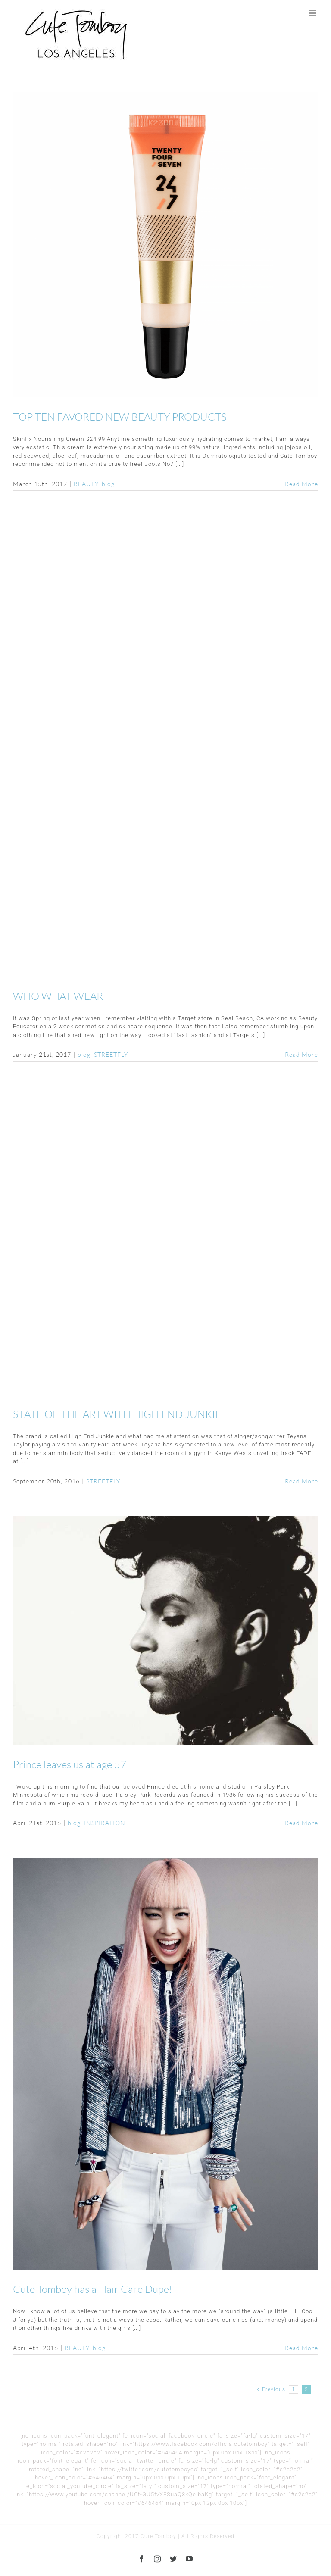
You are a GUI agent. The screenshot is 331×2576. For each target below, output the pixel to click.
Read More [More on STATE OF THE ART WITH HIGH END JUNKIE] (301, 1481)
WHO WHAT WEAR (58, 996)
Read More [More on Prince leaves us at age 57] (301, 1823)
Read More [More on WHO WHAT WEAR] (301, 1054)
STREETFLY (111, 1054)
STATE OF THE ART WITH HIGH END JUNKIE (117, 1414)
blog (108, 483)
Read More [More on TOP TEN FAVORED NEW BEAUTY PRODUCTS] (301, 483)
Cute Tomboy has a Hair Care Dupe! (92, 2288)
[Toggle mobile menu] (313, 13)
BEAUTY (86, 483)
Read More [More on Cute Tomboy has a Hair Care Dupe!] (301, 2347)
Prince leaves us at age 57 (69, 1764)
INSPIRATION (104, 1823)
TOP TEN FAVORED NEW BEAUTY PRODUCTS (120, 416)
